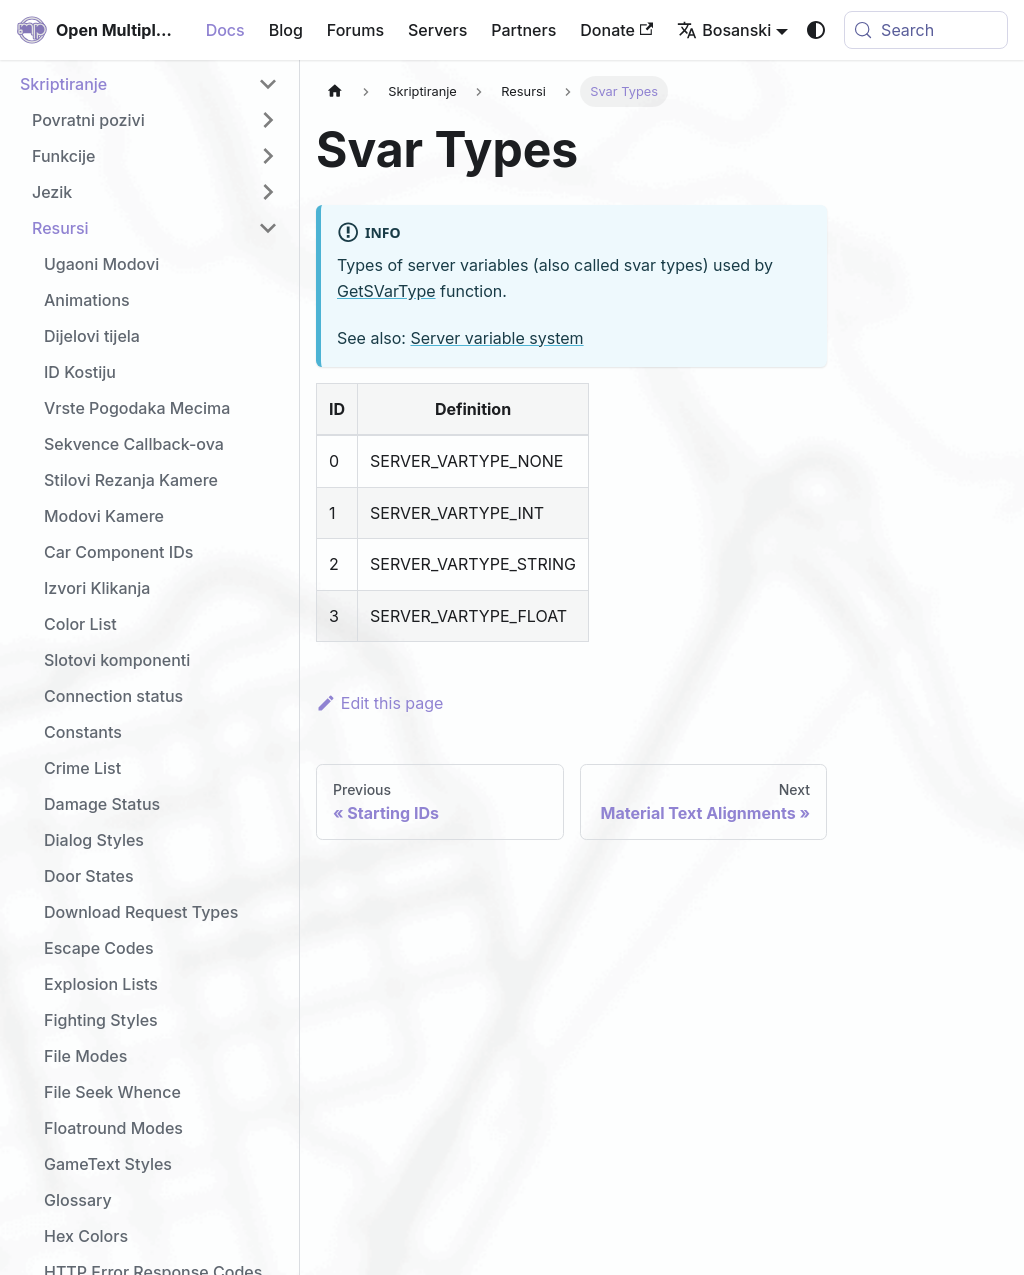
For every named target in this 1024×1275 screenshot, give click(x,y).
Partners (523, 30)
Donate (616, 30)
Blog (286, 30)
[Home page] (335, 91)
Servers (437, 30)
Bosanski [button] (724, 30)
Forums (355, 30)
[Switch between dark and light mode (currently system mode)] (816, 30)
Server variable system (496, 338)
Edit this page (379, 703)
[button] (149, 84)
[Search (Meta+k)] (926, 30)
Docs (225, 30)
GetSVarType (386, 291)
